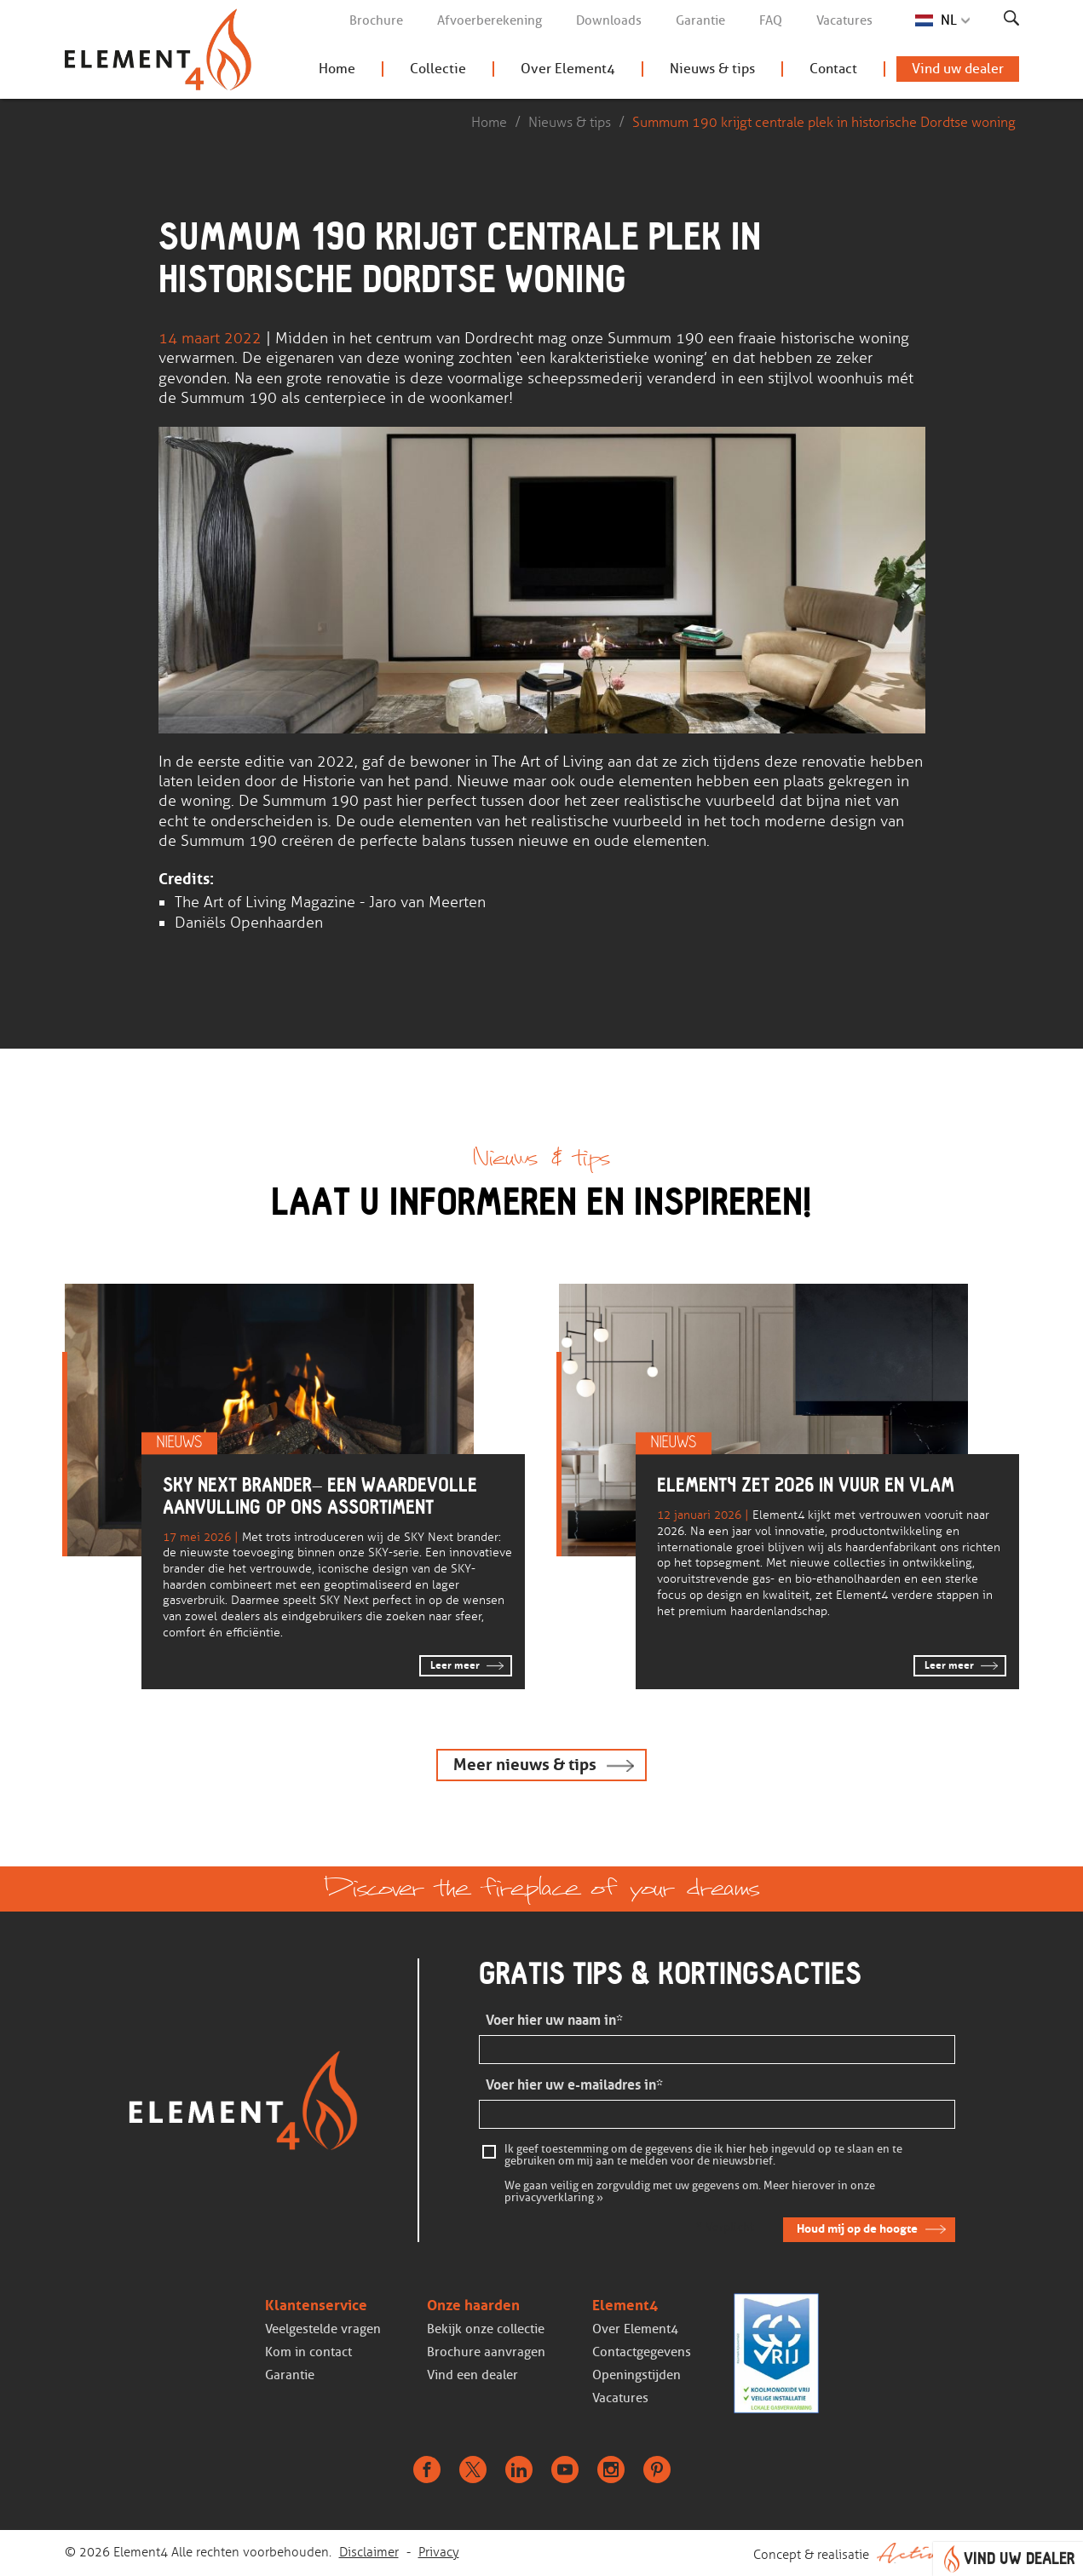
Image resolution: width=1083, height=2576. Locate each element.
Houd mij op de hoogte (857, 2228)
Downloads (609, 20)
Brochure (376, 20)
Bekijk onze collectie (485, 2329)
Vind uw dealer (958, 68)
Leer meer (455, 1665)
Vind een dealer (472, 2375)
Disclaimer (369, 2552)
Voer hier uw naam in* (554, 2020)
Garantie (700, 20)
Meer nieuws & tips (524, 1764)
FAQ (770, 20)
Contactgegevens (641, 2352)
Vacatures (844, 20)
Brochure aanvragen (486, 2352)
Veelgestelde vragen (323, 2329)
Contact (833, 68)
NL (949, 20)
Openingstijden (636, 2375)
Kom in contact (308, 2352)
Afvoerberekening (489, 20)
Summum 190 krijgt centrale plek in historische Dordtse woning (824, 122)
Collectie (438, 68)
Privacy (438, 2552)
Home (337, 68)
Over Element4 (568, 68)
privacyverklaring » (553, 2198)
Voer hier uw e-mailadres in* (574, 2085)
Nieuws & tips (712, 68)
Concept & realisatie (886, 2553)
